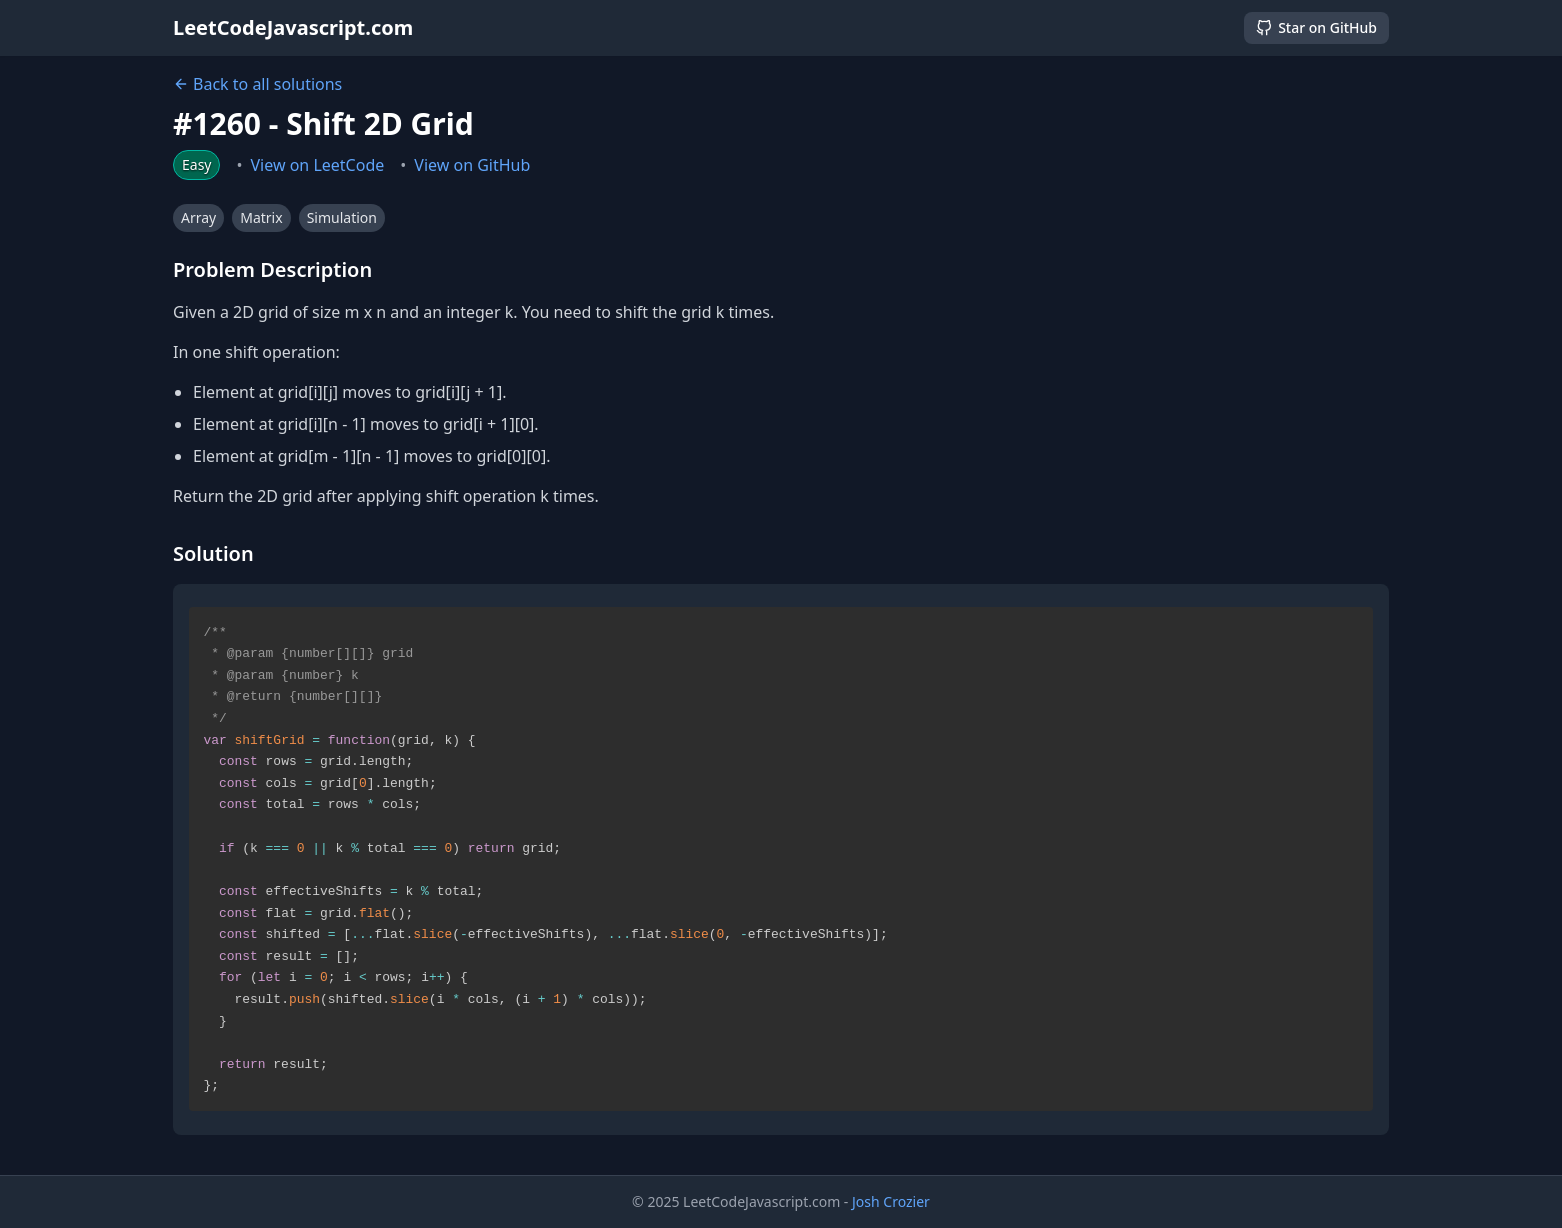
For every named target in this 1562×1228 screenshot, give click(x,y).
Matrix (261, 217)
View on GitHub (472, 165)
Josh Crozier (891, 1201)
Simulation (342, 217)
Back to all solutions (257, 84)
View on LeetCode (318, 165)
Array (198, 217)
